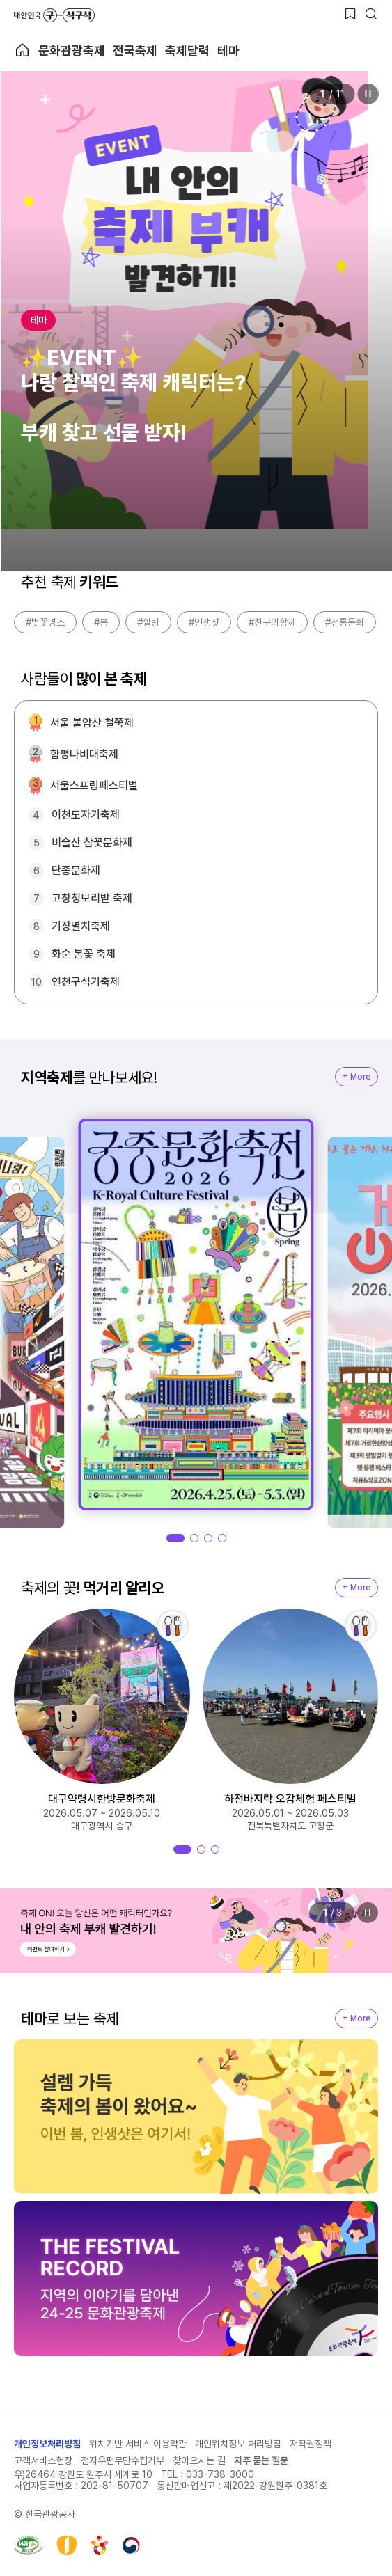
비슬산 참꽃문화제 (92, 842)
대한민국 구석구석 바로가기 (54, 15)
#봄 (101, 622)
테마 (228, 50)
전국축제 (135, 50)
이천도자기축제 (86, 814)
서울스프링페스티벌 (94, 785)
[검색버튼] (371, 14)
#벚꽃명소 (45, 622)
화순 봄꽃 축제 (84, 954)
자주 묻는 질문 (261, 2460)
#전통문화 (344, 622)
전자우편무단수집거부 (122, 2460)
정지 (367, 94)
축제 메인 (22, 50)
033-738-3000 (220, 2474)
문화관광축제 (71, 50)
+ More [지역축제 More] (356, 1077)
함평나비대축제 (84, 754)
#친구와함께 (272, 622)
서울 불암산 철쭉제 (92, 722)
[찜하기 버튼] (350, 14)
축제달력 (187, 50)
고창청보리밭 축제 (92, 898)
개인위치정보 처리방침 (238, 2443)
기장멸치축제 (81, 926)
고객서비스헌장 (43, 2460)
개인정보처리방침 (47, 2443)
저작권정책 (310, 2443)
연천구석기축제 (86, 981)
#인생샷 (204, 622)
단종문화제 (76, 870)
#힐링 (148, 622)
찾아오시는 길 (199, 2460)
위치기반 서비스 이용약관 (138, 2443)
